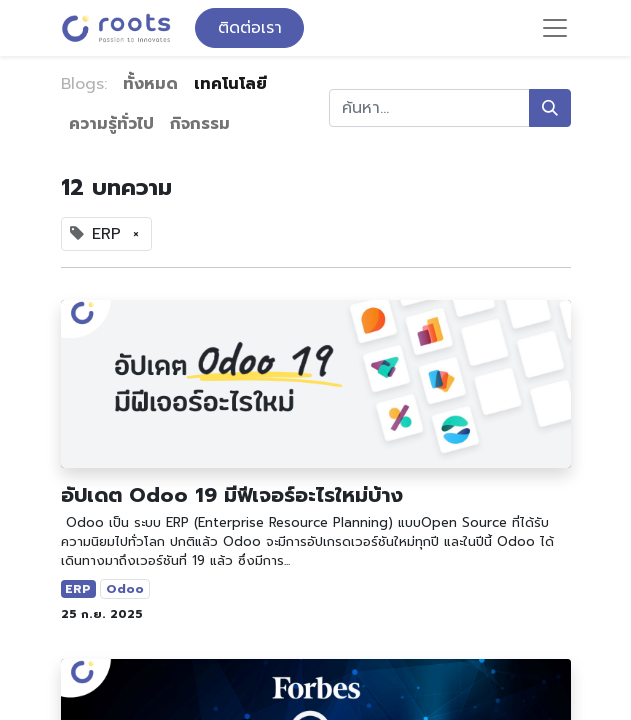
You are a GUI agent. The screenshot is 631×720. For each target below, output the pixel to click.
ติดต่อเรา (250, 28)
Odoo (125, 589)
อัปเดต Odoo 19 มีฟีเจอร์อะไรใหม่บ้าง (232, 495)
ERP (78, 589)
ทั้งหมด (150, 84)
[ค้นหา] (550, 108)
